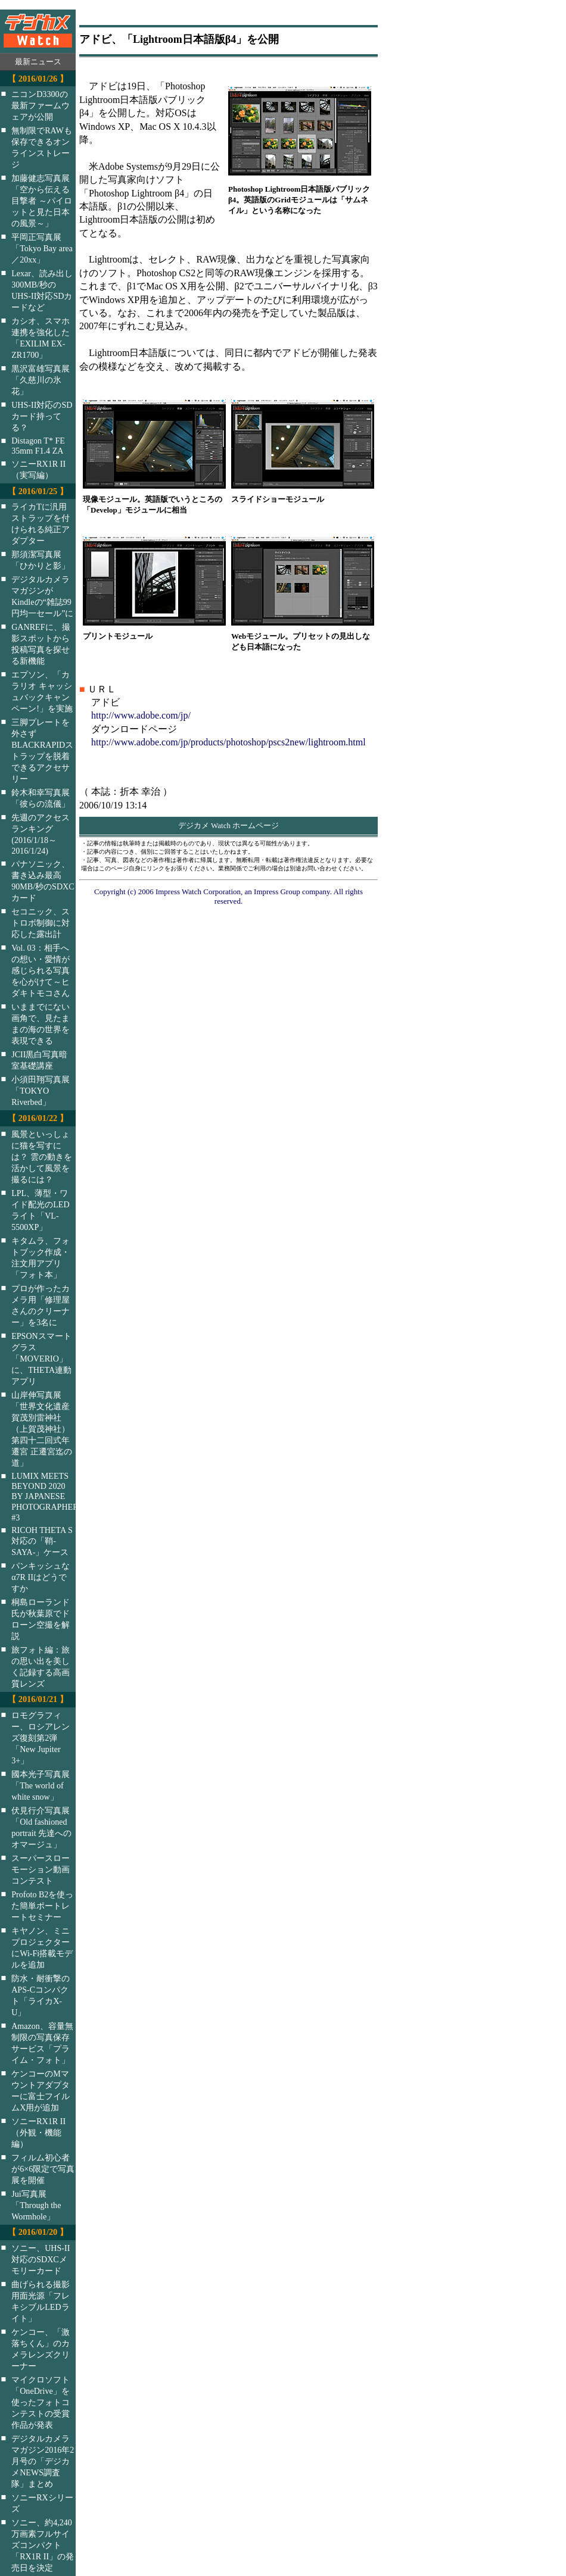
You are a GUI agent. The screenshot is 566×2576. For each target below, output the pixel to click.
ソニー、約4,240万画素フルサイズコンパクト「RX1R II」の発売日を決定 (42, 2545)
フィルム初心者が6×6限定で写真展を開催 (42, 2169)
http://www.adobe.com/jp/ (141, 715)
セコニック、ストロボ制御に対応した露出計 (40, 923)
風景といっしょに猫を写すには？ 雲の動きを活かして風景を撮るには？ (41, 1156)
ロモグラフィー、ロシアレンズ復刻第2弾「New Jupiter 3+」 (40, 1737)
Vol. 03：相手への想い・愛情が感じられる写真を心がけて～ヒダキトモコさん (40, 970)
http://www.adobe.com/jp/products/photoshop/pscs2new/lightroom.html (228, 742)
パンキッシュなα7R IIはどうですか (40, 1577)
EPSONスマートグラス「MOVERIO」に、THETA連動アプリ (41, 1358)
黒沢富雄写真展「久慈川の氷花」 (40, 380)
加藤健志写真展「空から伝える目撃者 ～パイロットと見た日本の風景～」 (41, 200)
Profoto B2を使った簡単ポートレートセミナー (42, 1906)
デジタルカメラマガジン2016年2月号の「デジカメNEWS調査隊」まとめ (42, 2461)
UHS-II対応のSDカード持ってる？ (41, 416)
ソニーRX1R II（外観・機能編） (38, 2132)
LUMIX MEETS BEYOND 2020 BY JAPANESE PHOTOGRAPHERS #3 (51, 1496)
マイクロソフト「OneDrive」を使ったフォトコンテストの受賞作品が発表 (40, 2402)
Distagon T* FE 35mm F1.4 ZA (38, 445)
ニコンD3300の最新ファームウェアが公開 (40, 105)
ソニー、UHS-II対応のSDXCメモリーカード (40, 2259)
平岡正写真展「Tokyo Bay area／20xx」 (42, 248)
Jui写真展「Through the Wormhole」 (36, 2205)
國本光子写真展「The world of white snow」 (40, 1785)
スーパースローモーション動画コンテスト (40, 1869)
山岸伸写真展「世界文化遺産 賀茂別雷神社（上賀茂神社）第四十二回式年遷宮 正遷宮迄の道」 (41, 1428)
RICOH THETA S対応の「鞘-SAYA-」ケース (42, 1541)
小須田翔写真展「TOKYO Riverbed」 (40, 1091)
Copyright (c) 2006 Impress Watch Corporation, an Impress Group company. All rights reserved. (228, 896)
